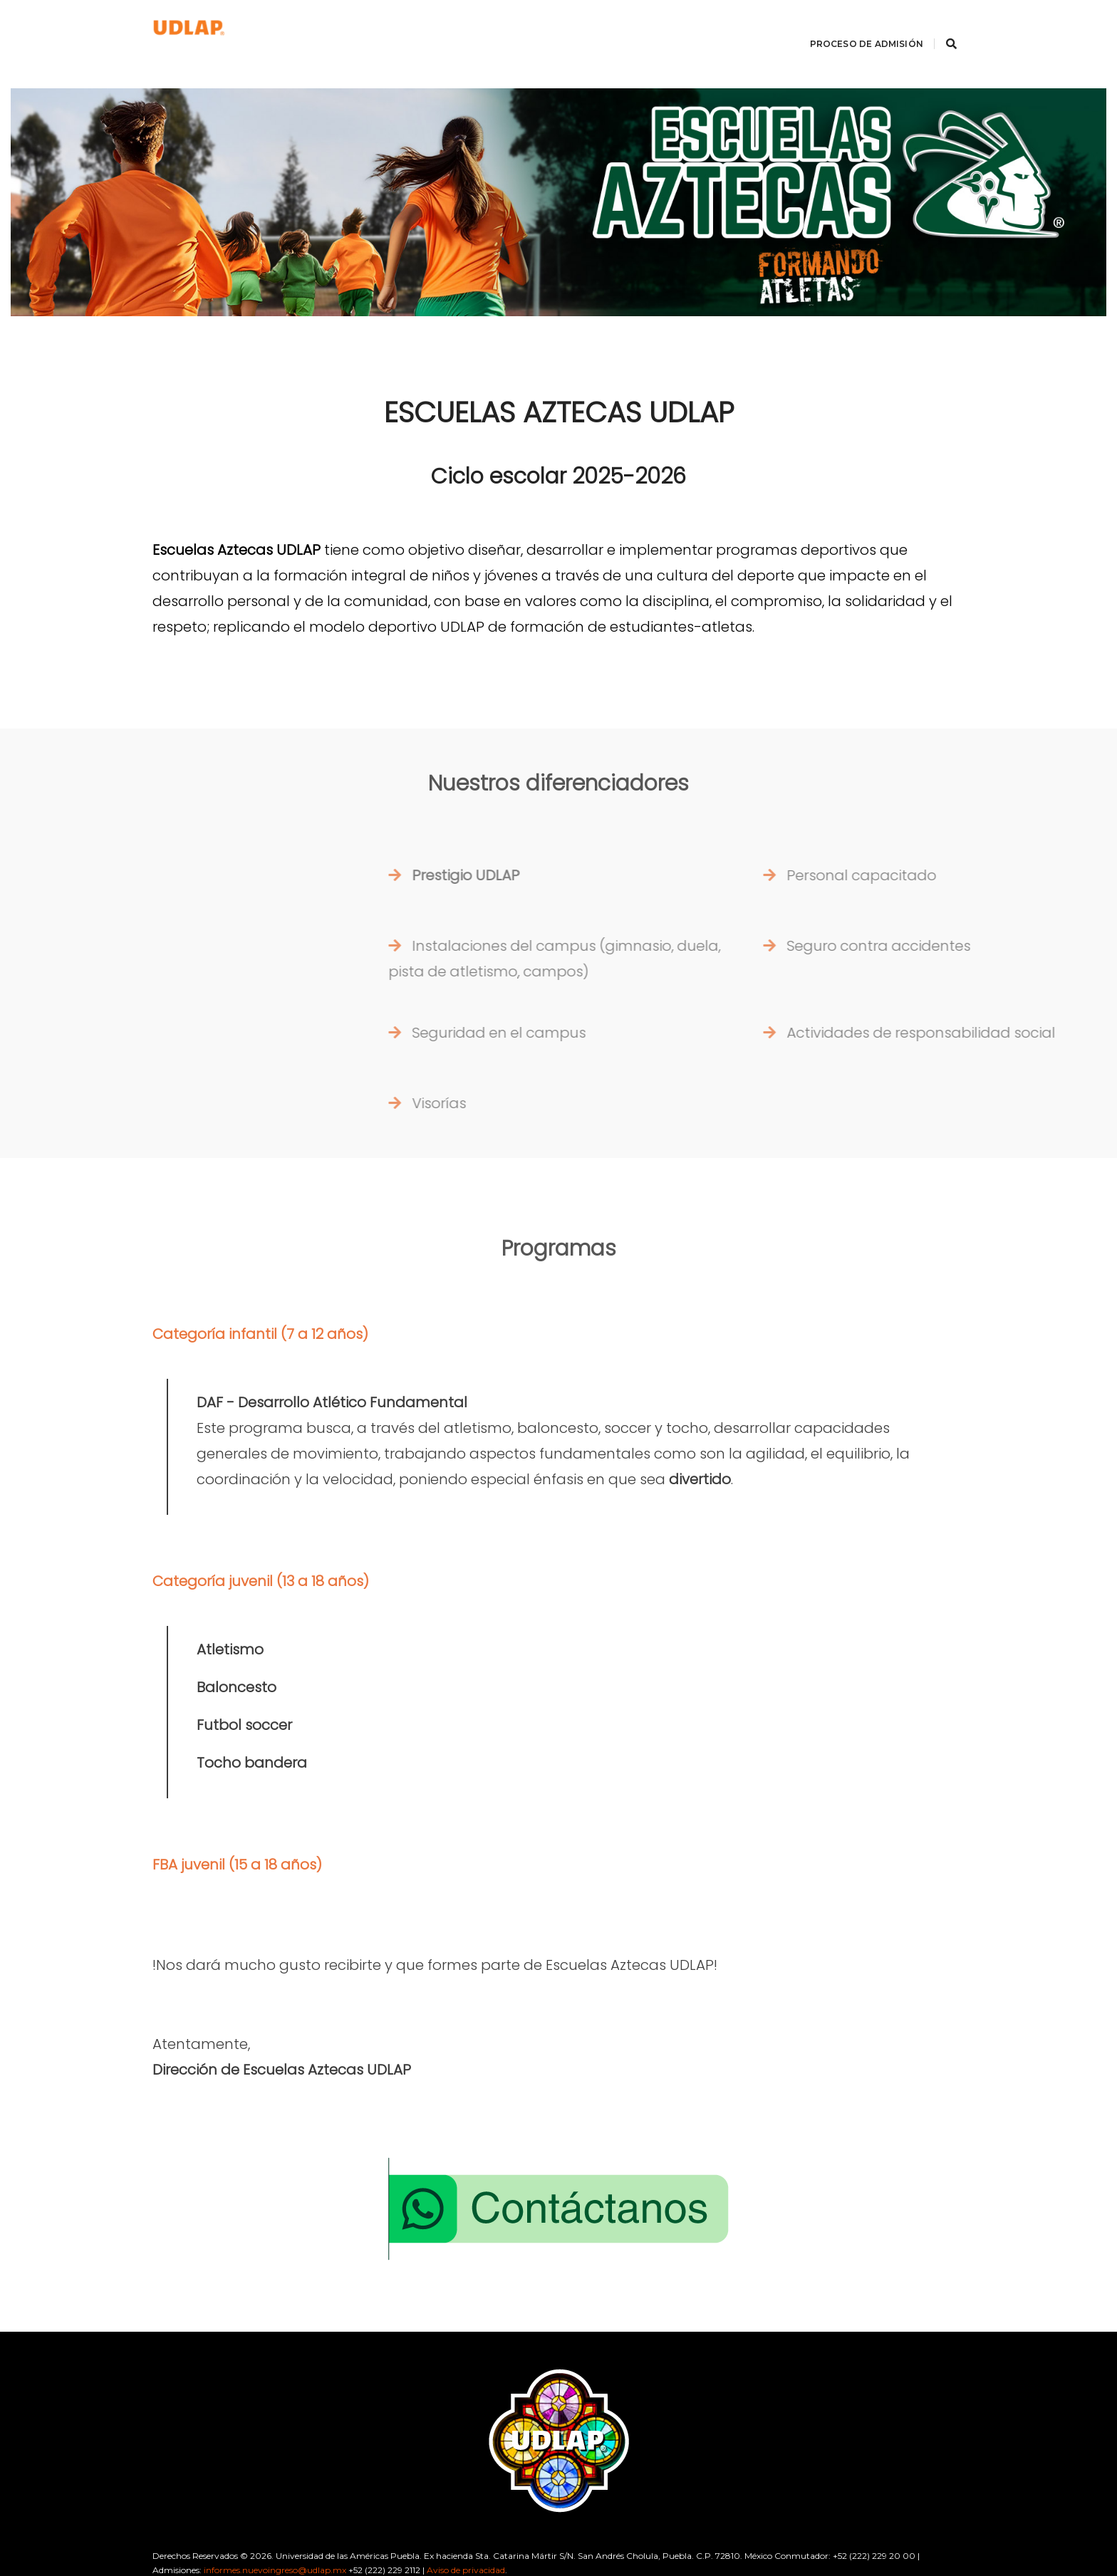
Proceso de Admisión (848, 25)
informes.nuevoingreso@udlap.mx (275, 2533)
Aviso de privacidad (466, 2533)
